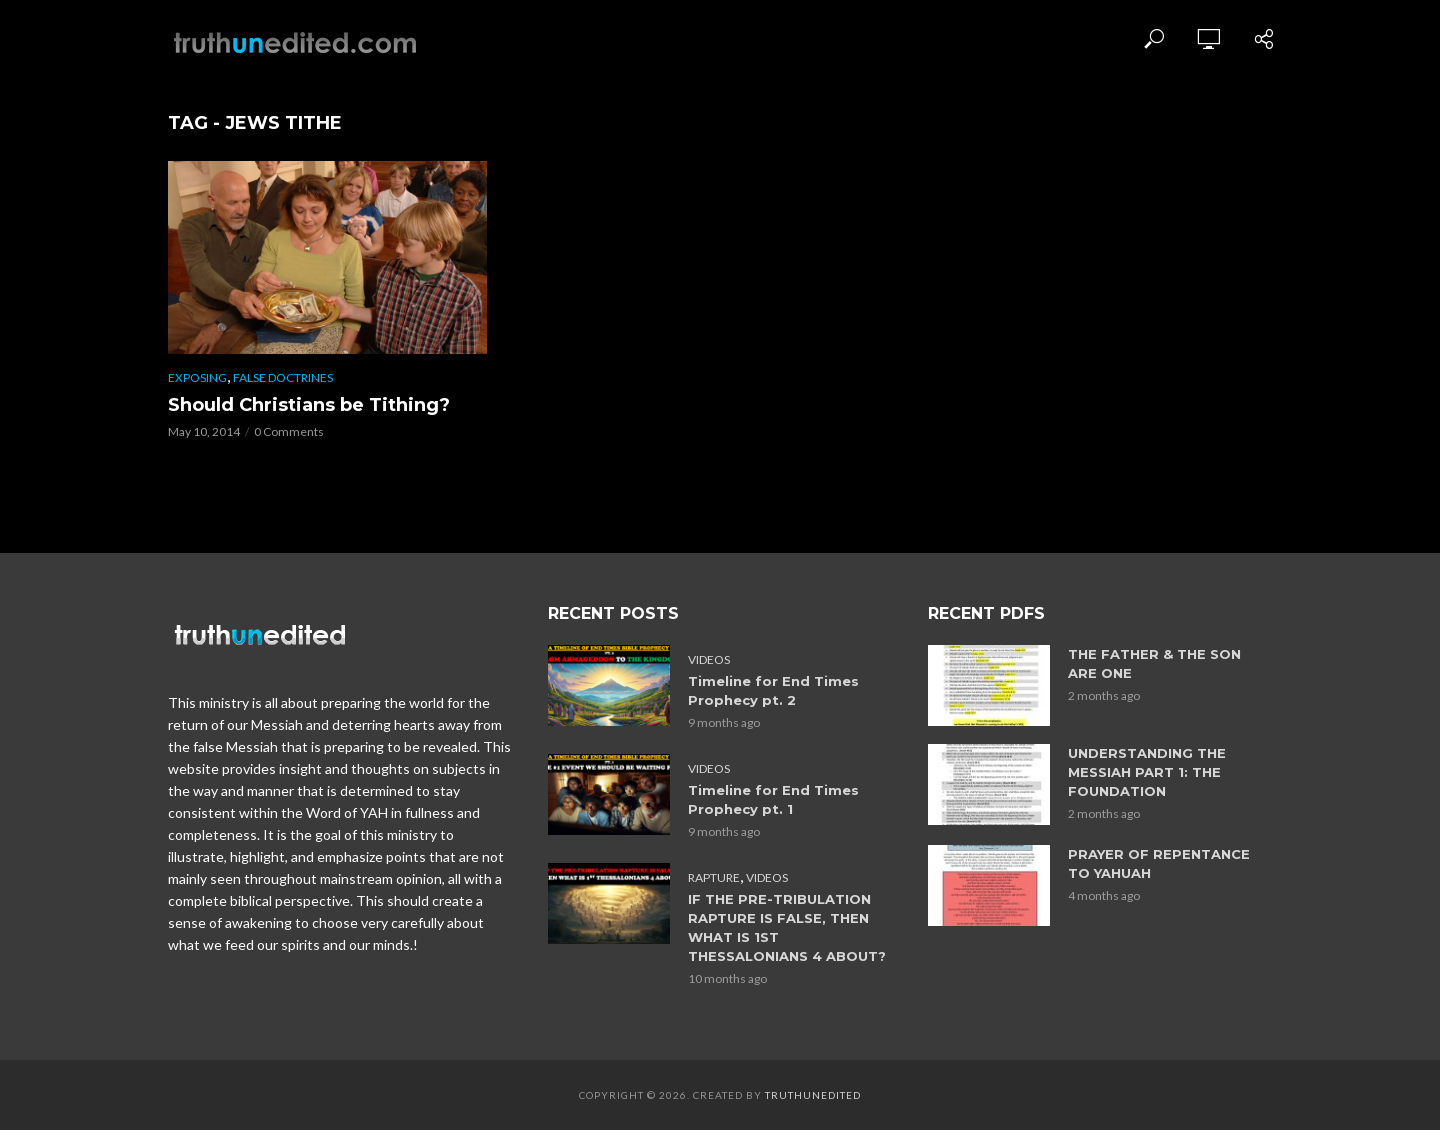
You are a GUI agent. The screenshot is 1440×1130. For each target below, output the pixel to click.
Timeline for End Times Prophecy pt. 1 (773, 799)
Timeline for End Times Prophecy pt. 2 (773, 690)
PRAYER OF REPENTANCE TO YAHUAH (1159, 863)
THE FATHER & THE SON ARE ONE (1154, 663)
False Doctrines (283, 377)
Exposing (197, 377)
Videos (709, 659)
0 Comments (289, 431)
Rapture (714, 877)
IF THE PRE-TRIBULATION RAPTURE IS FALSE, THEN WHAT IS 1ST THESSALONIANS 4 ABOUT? (787, 927)
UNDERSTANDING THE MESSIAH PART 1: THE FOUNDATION (1147, 772)
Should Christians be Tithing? (309, 405)
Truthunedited (813, 1095)
